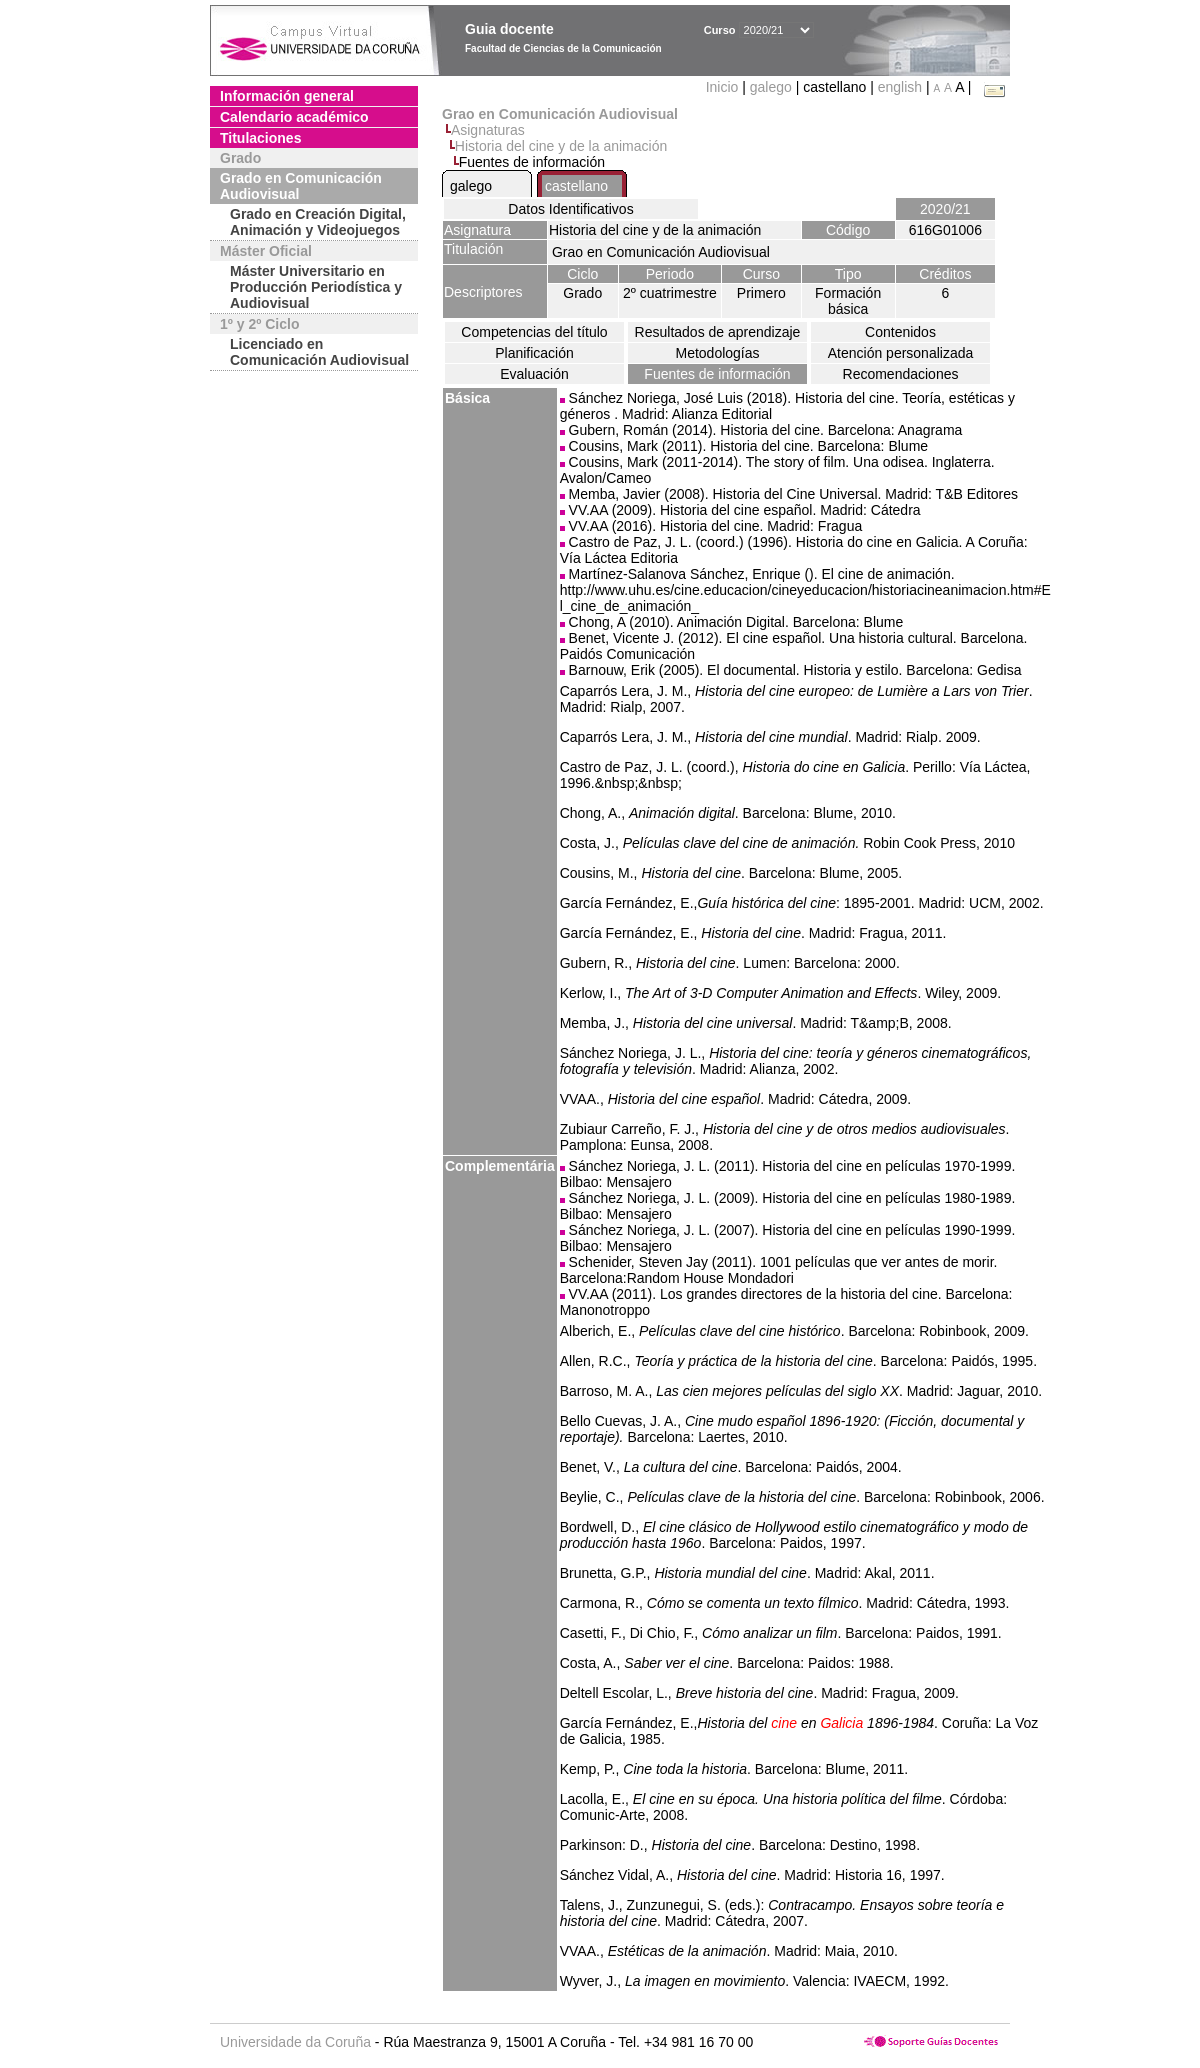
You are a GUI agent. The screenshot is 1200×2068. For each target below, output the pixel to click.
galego (771, 87)
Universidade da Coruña (295, 2042)
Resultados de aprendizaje (718, 332)
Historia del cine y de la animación (561, 146)
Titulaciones (260, 138)
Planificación (534, 353)
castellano (576, 186)
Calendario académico (294, 117)
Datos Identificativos (570, 209)
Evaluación (534, 374)
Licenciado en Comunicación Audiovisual (319, 352)
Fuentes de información (717, 374)
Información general (287, 96)
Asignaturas (488, 130)
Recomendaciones (901, 374)
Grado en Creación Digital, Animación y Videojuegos (318, 222)
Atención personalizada (901, 353)
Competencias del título (534, 332)
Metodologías (717, 353)
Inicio (724, 87)
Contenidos (900, 332)
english (900, 87)
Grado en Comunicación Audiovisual (301, 186)
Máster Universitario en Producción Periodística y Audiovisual (316, 287)
